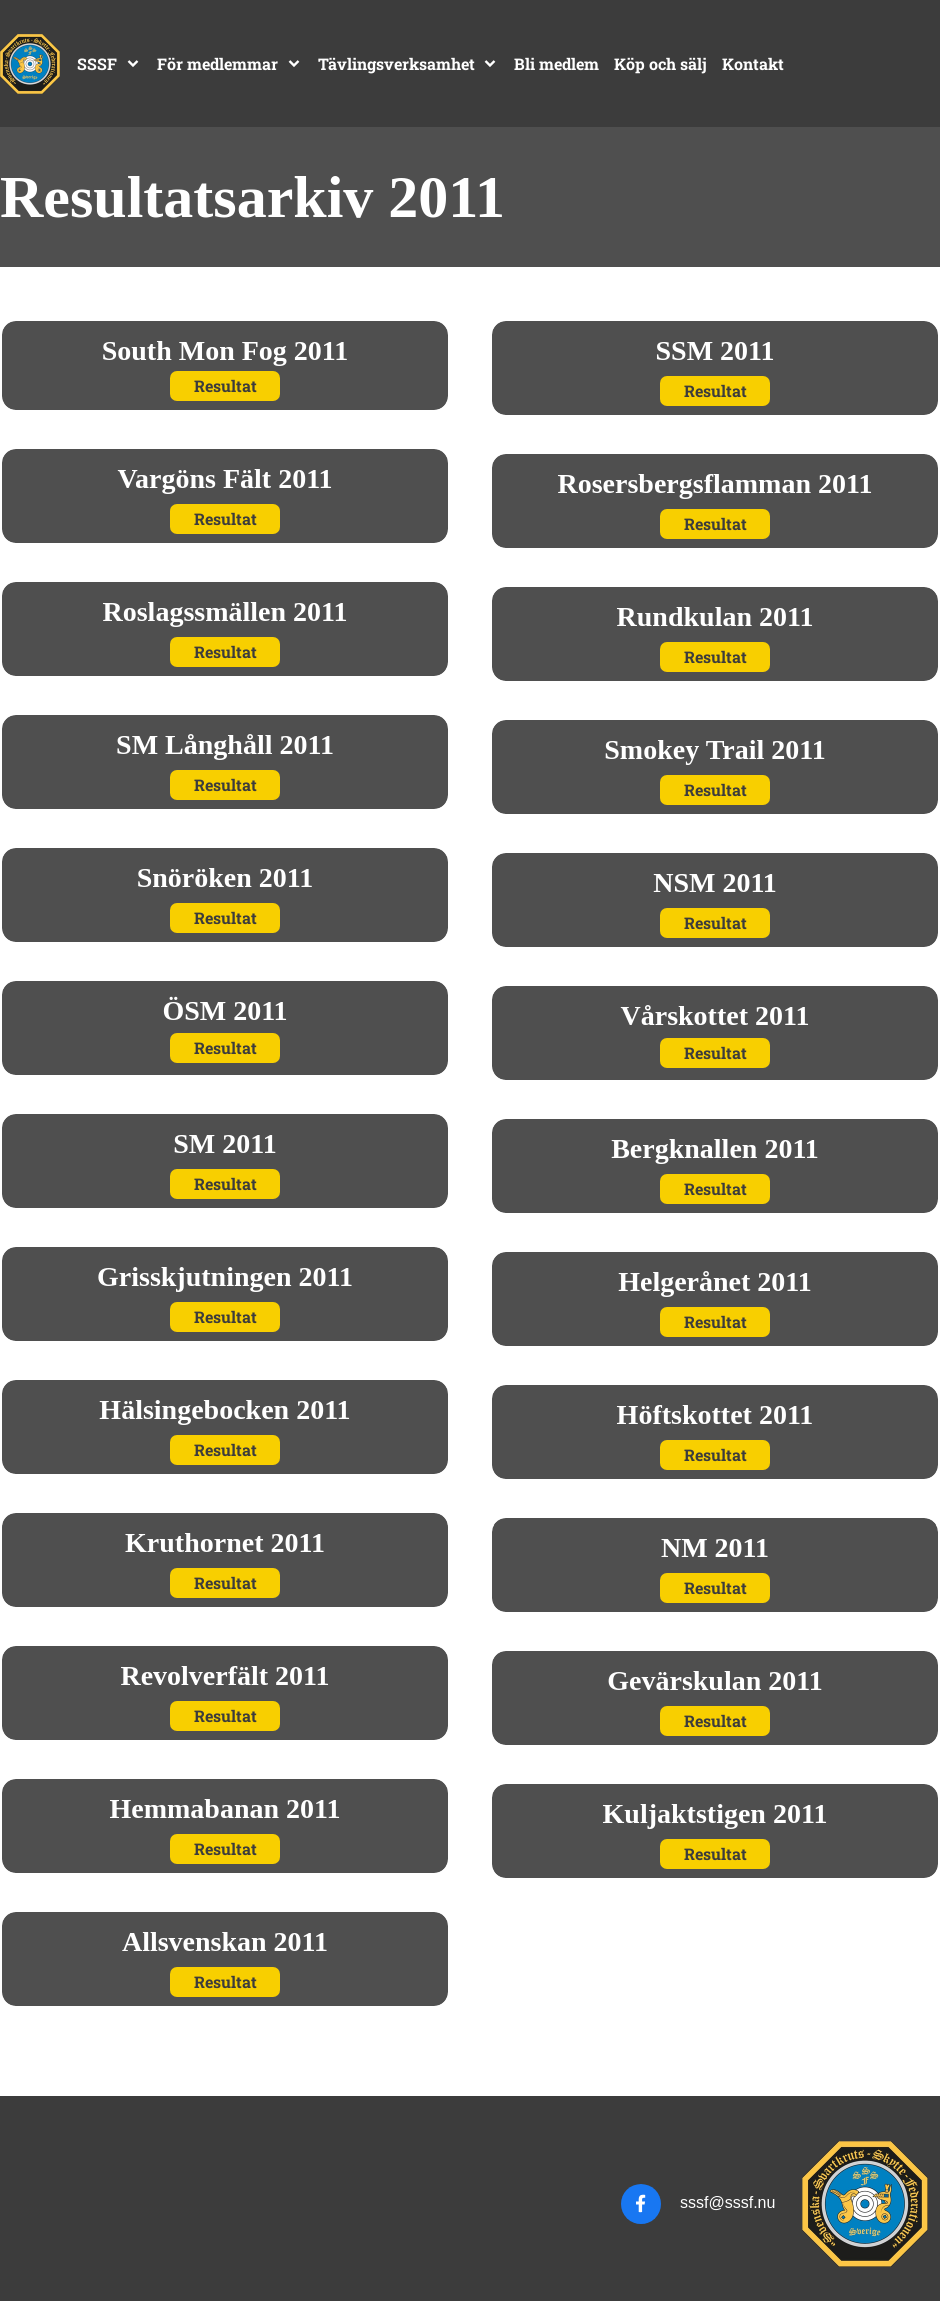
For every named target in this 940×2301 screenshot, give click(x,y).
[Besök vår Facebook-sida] (641, 2204)
